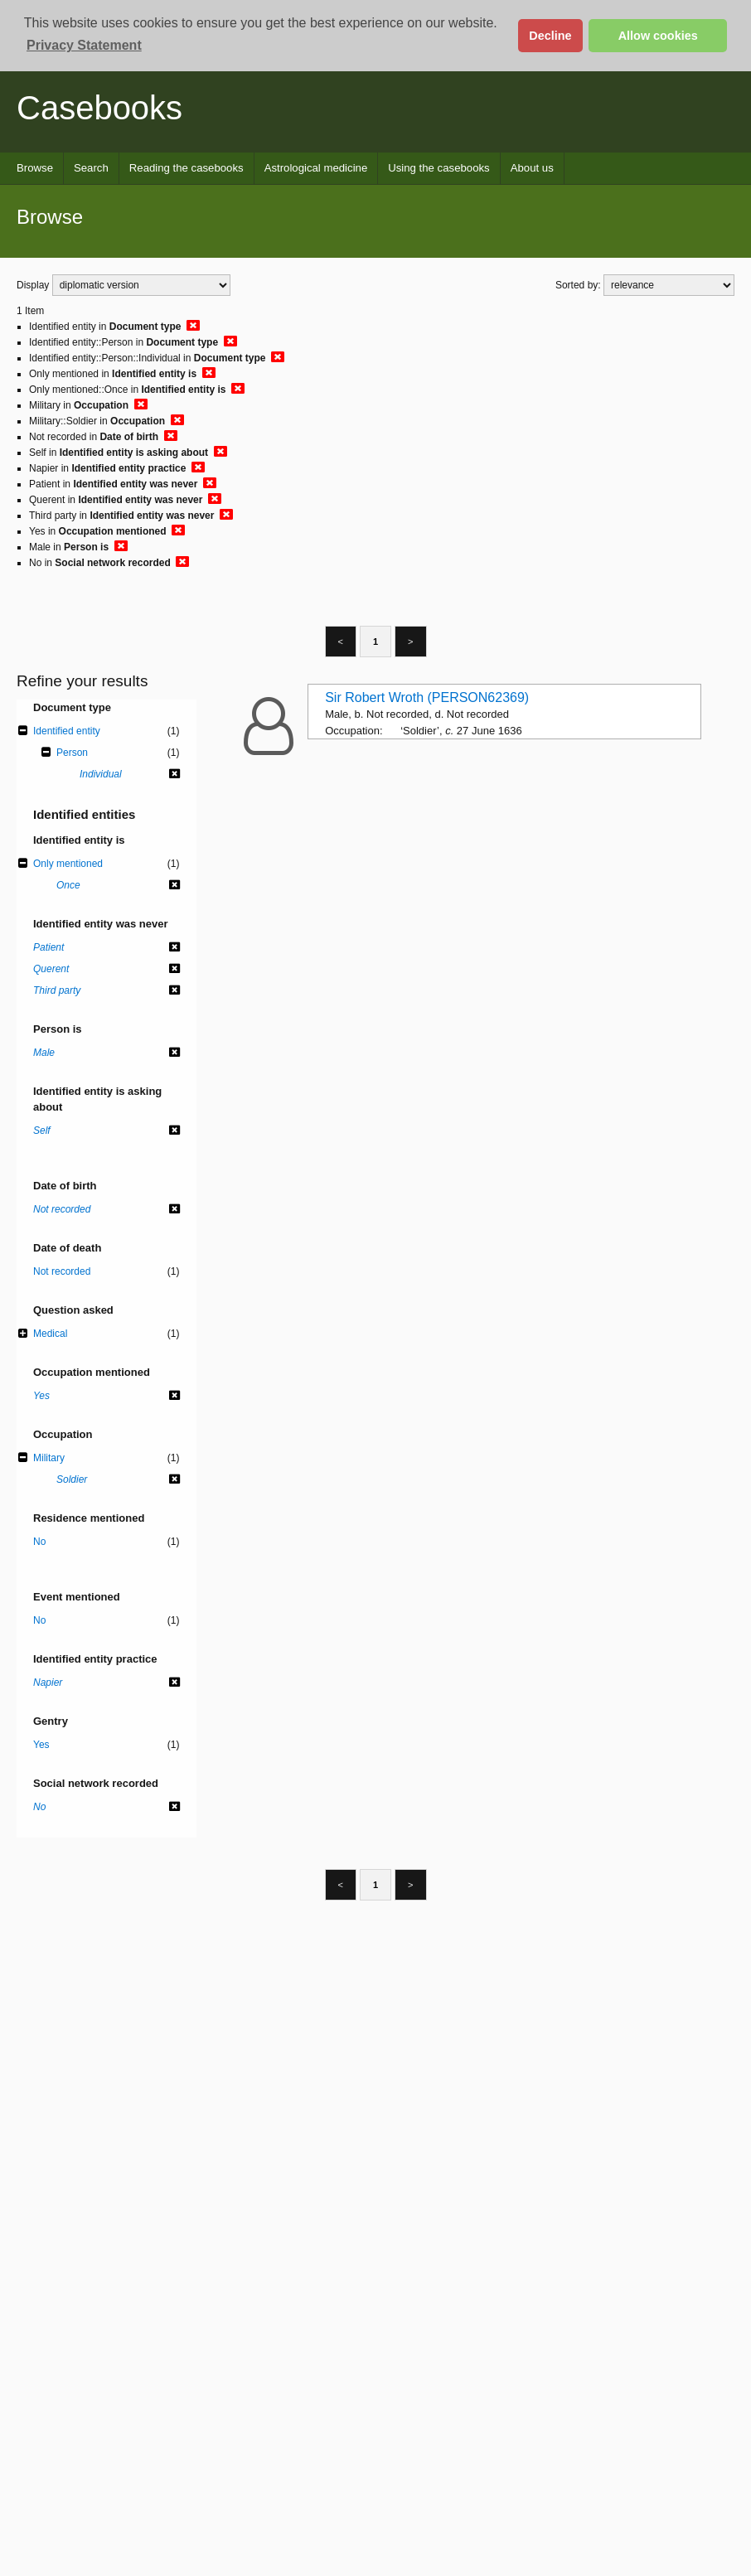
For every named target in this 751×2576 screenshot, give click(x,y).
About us (532, 168)
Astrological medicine (316, 168)
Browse (35, 168)
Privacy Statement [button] (84, 45)
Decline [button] (550, 35)
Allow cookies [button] (658, 35)
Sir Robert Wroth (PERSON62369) (427, 697)
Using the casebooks (438, 168)
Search (91, 168)
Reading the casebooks (186, 168)
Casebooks (99, 108)
